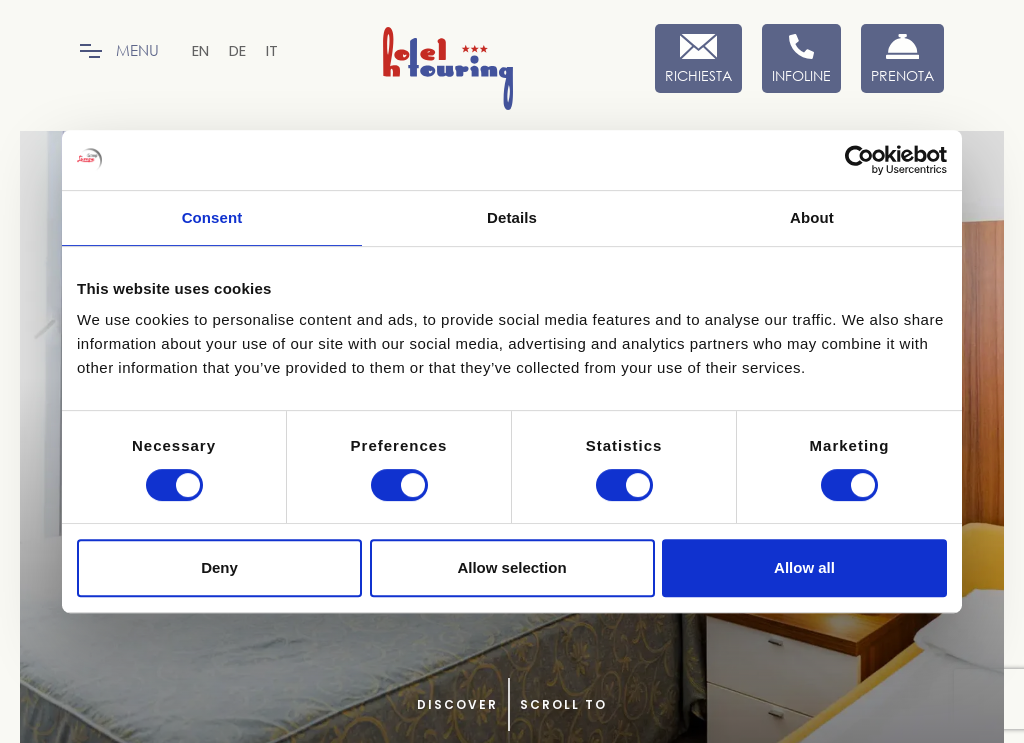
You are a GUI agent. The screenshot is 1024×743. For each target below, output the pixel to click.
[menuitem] (200, 50)
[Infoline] (801, 58)
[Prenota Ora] (902, 58)
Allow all (804, 567)
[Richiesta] (698, 58)
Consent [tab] (212, 217)
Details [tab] (512, 217)
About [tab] (812, 217)
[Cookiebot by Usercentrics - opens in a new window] (859, 160)
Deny (219, 567)
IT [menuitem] (272, 50)
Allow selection (511, 567)
